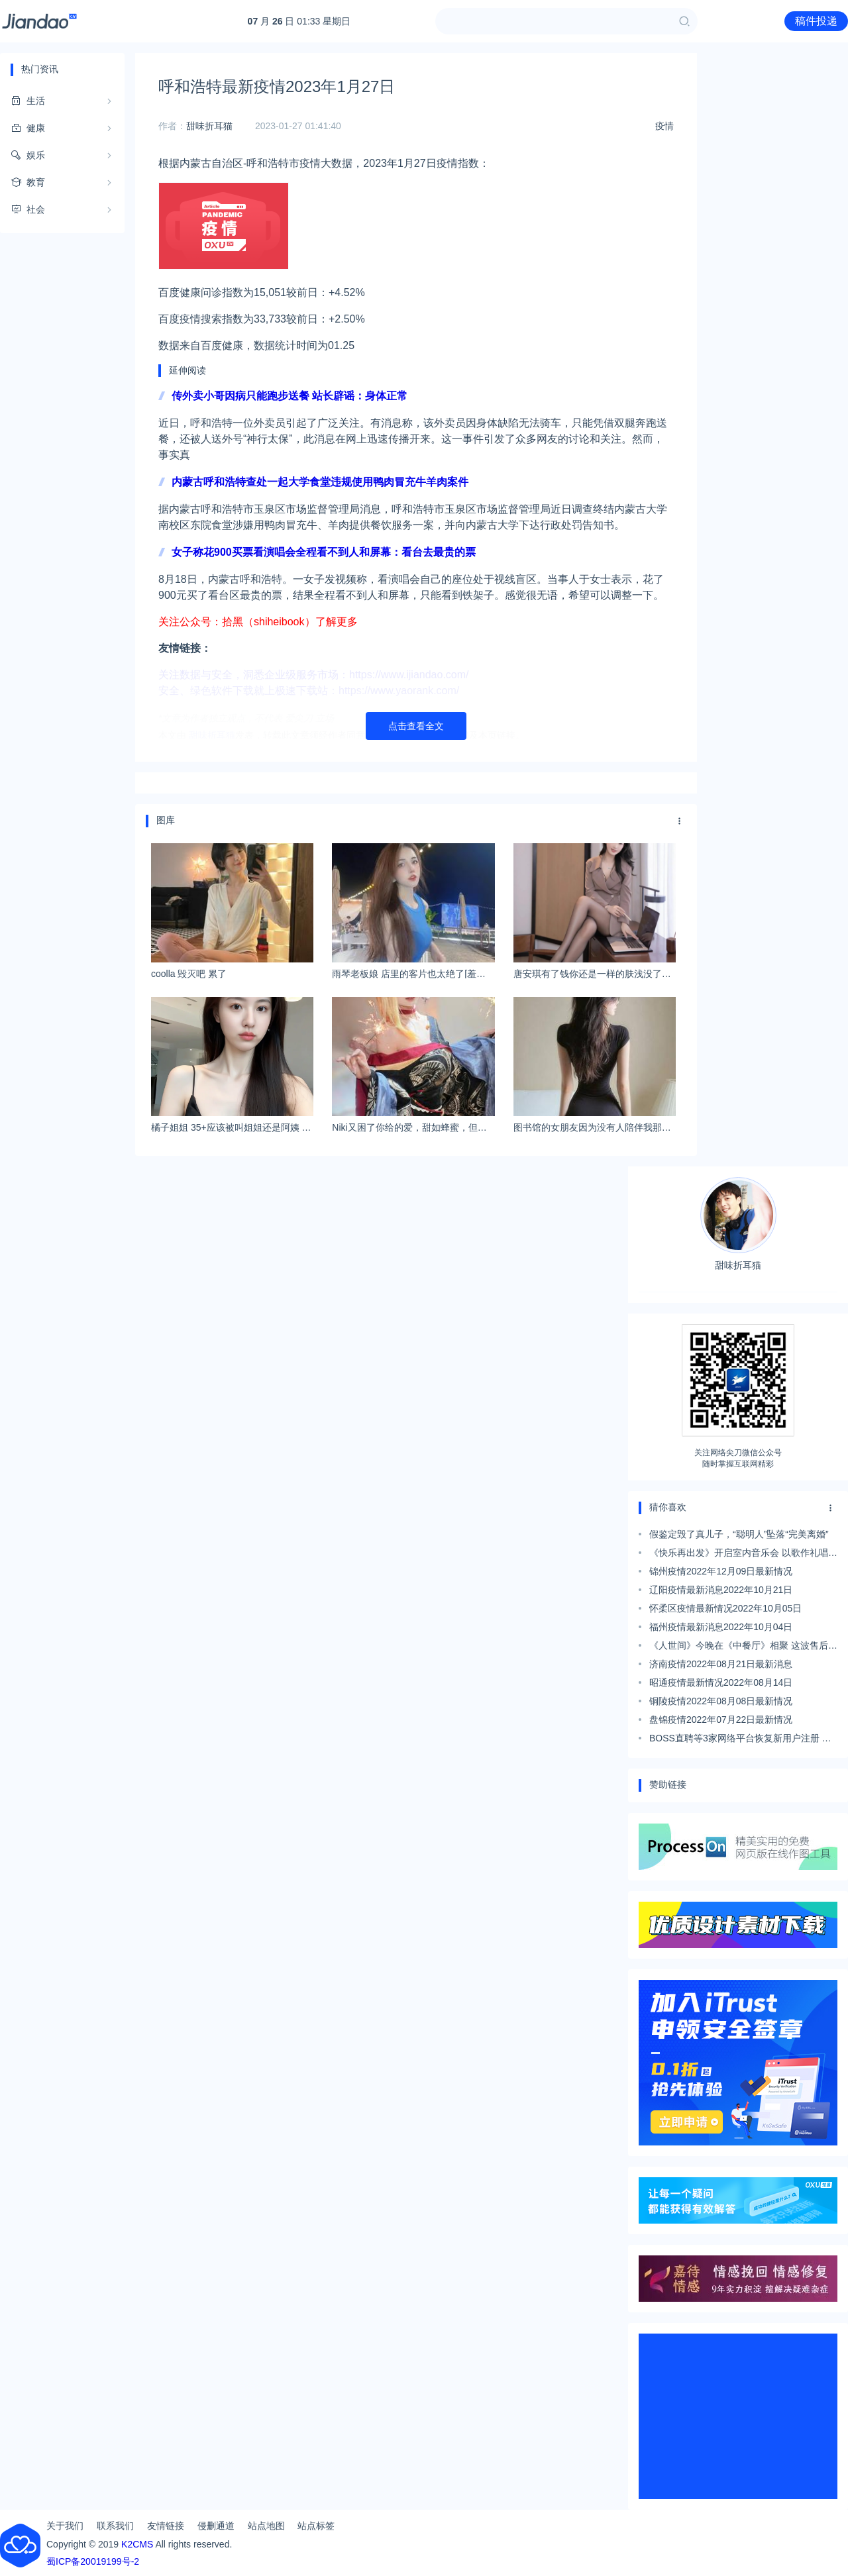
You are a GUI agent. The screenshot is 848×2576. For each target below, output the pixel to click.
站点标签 (316, 2525)
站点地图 (266, 2525)
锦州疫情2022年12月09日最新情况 (720, 1571)
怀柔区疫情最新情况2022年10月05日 (725, 1608)
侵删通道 (216, 2525)
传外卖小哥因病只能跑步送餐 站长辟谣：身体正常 (289, 395)
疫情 (664, 126)
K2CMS (137, 2544)
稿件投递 (816, 20)
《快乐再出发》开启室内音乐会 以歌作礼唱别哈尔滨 (743, 1554)
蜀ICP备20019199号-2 (92, 2561)
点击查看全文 (416, 726)
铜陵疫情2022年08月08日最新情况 (720, 1701)
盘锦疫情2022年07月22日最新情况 (720, 1719)
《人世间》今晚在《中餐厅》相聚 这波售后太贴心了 (743, 1647)
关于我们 (64, 2525)
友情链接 (165, 2525)
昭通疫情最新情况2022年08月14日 (720, 1682)
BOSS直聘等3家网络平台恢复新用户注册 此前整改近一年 (740, 1740)
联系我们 (115, 2525)
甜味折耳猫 (209, 126)
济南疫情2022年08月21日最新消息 (720, 1664)
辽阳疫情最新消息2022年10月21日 (720, 1589)
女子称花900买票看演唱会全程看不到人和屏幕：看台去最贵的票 (324, 552)
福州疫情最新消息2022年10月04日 (720, 1627)
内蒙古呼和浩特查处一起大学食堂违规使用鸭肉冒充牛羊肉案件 (320, 482)
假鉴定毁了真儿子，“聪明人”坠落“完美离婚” (739, 1534)
